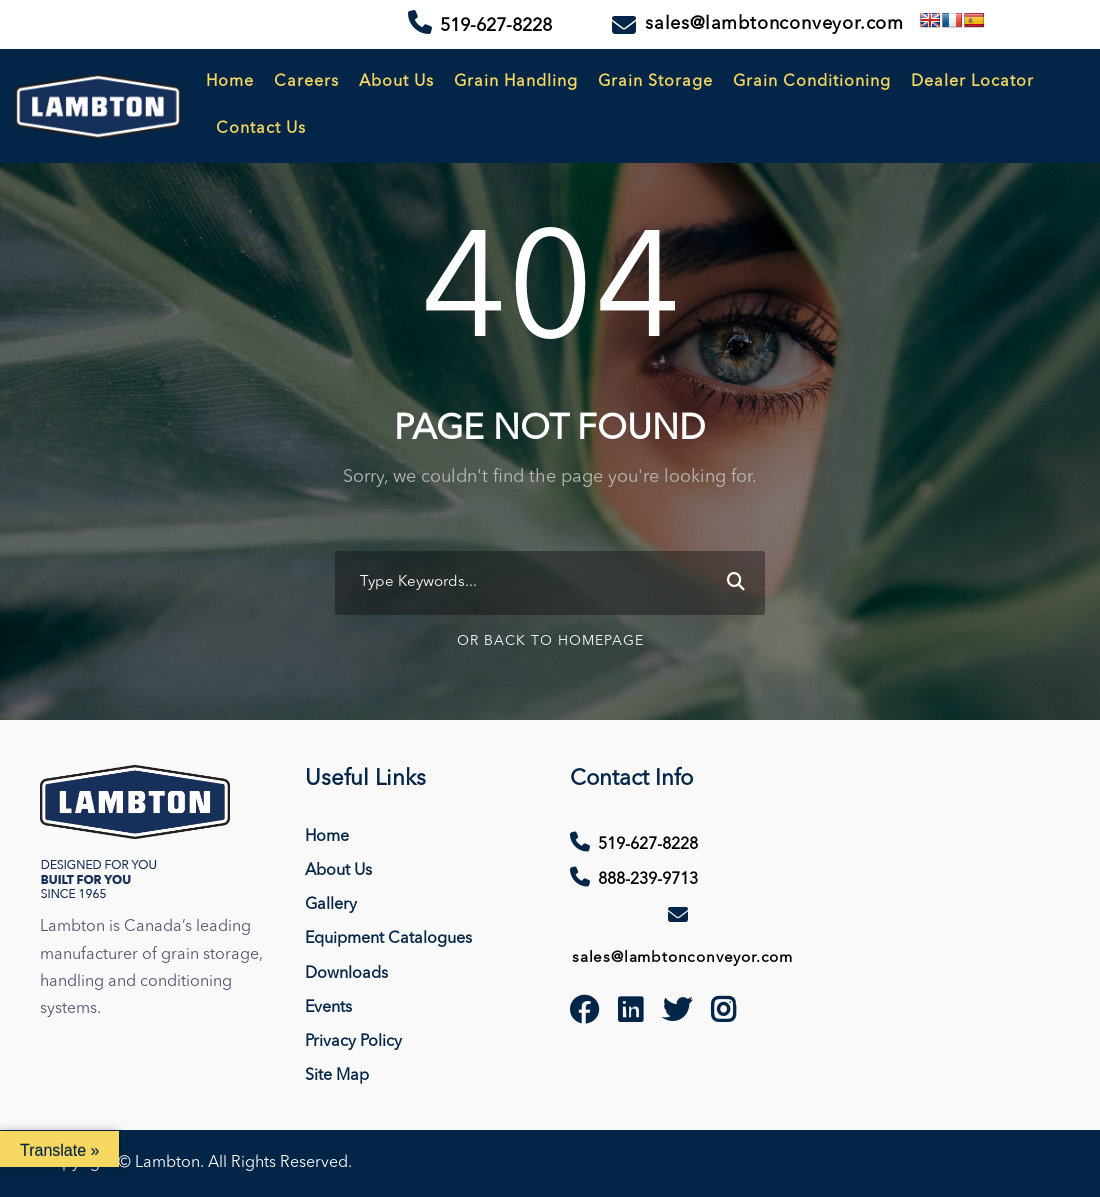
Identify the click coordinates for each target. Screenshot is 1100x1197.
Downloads (346, 974)
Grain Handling (516, 82)
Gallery (331, 905)
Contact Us (261, 129)
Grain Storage (655, 82)
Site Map (337, 1076)
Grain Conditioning (812, 82)
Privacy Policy (353, 1042)
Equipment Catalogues (388, 939)
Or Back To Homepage (550, 641)
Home (230, 82)
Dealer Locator (972, 82)
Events (328, 1008)
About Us (396, 82)
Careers (306, 82)
